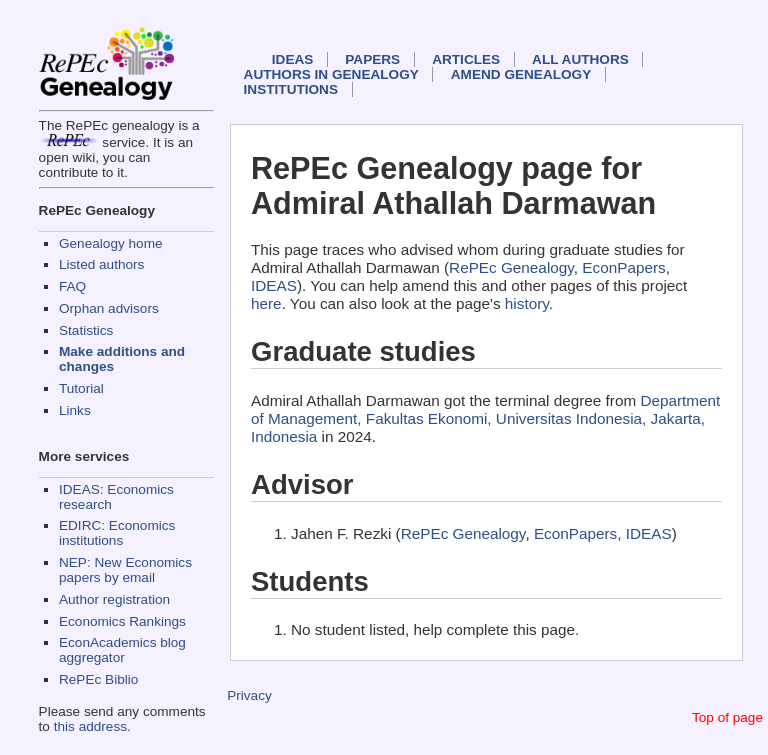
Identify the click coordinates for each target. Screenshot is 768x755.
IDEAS (293, 59)
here (266, 303)
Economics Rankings (122, 621)
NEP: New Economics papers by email (125, 570)
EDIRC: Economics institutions (117, 533)
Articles (466, 59)
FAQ (72, 286)
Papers (372, 59)
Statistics (86, 330)
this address (90, 726)
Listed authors (101, 264)
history (527, 303)
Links (75, 410)
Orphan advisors (109, 308)
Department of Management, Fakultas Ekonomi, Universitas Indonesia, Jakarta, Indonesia (485, 418)
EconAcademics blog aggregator (122, 650)
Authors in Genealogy (331, 74)
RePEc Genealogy (511, 267)
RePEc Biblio (98, 679)
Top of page (727, 717)
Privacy (249, 695)
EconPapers (623, 267)
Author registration (114, 599)
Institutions (291, 89)
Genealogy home (111, 243)
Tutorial (81, 388)
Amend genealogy (521, 74)
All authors (580, 59)
